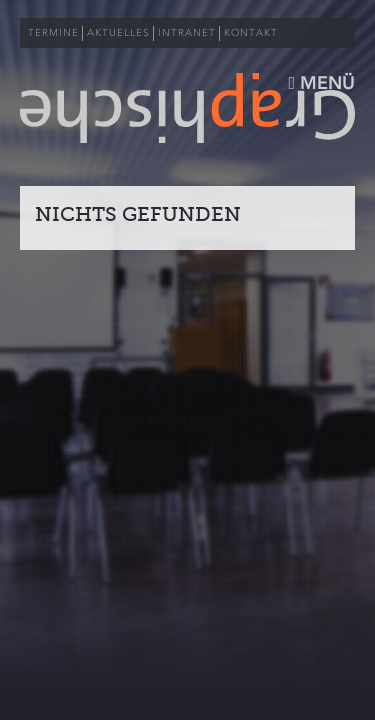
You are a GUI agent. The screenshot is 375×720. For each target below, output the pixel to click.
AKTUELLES (118, 33)
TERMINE (53, 33)
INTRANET (187, 33)
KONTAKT (251, 33)
